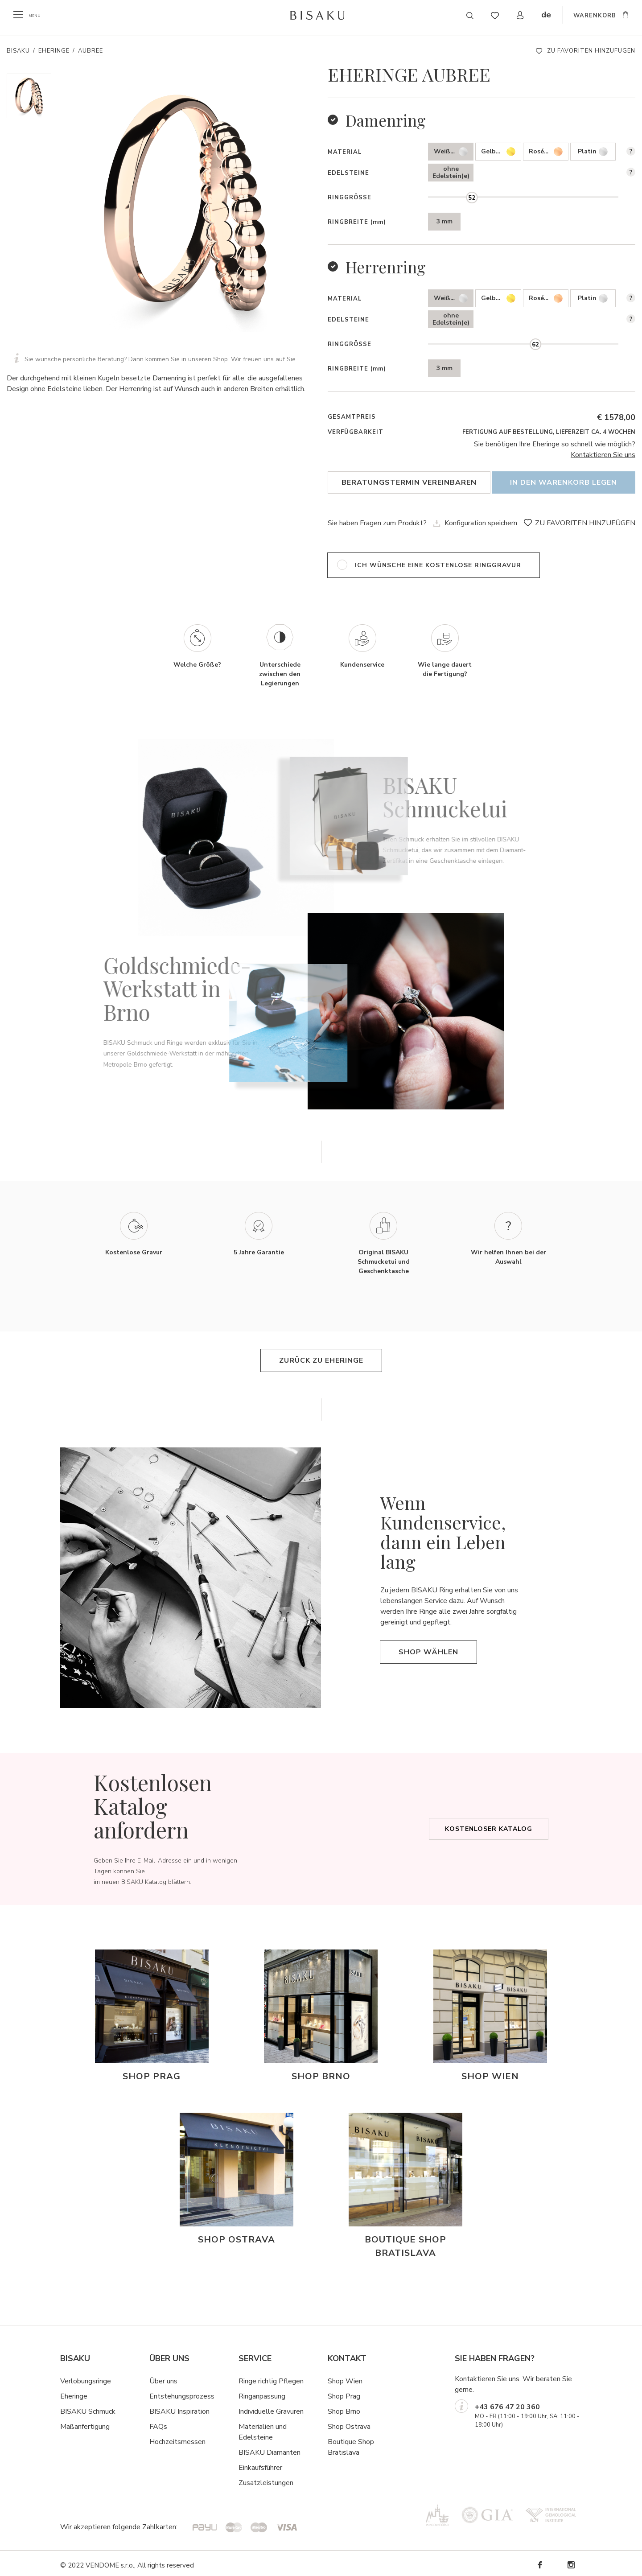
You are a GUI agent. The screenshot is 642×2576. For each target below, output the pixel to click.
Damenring (386, 120)
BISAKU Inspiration (179, 2407)
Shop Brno (344, 2407)
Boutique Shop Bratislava (351, 2443)
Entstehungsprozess (181, 2392)
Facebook (539, 2561)
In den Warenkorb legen (563, 482)
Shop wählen (428, 1648)
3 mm (444, 221)
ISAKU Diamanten (271, 2448)
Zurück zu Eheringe (321, 1357)
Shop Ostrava (349, 2423)
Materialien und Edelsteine (263, 2428)
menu (37, 15)
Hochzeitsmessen (177, 2438)
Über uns (163, 2377)
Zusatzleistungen (266, 2479)
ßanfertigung (90, 2423)
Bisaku (18, 51)
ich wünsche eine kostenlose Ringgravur (438, 561)
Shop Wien (345, 2377)
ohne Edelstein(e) (450, 172)
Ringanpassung (262, 2392)
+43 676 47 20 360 (507, 2403)
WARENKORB (594, 16)
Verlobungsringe (85, 2377)
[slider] (471, 197)
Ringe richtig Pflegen (271, 2377)
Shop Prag (344, 2392)
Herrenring (386, 266)
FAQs (158, 2423)
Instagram (571, 2561)
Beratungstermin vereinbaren (409, 482)
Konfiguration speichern (480, 519)
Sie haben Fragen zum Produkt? (377, 519)
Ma (65, 2423)
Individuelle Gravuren (271, 2407)
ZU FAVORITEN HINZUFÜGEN (591, 51)
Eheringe (54, 51)
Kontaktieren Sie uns (603, 455)
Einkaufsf (253, 2464)
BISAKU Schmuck (87, 2407)
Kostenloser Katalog (488, 1825)
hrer (276, 2464)
